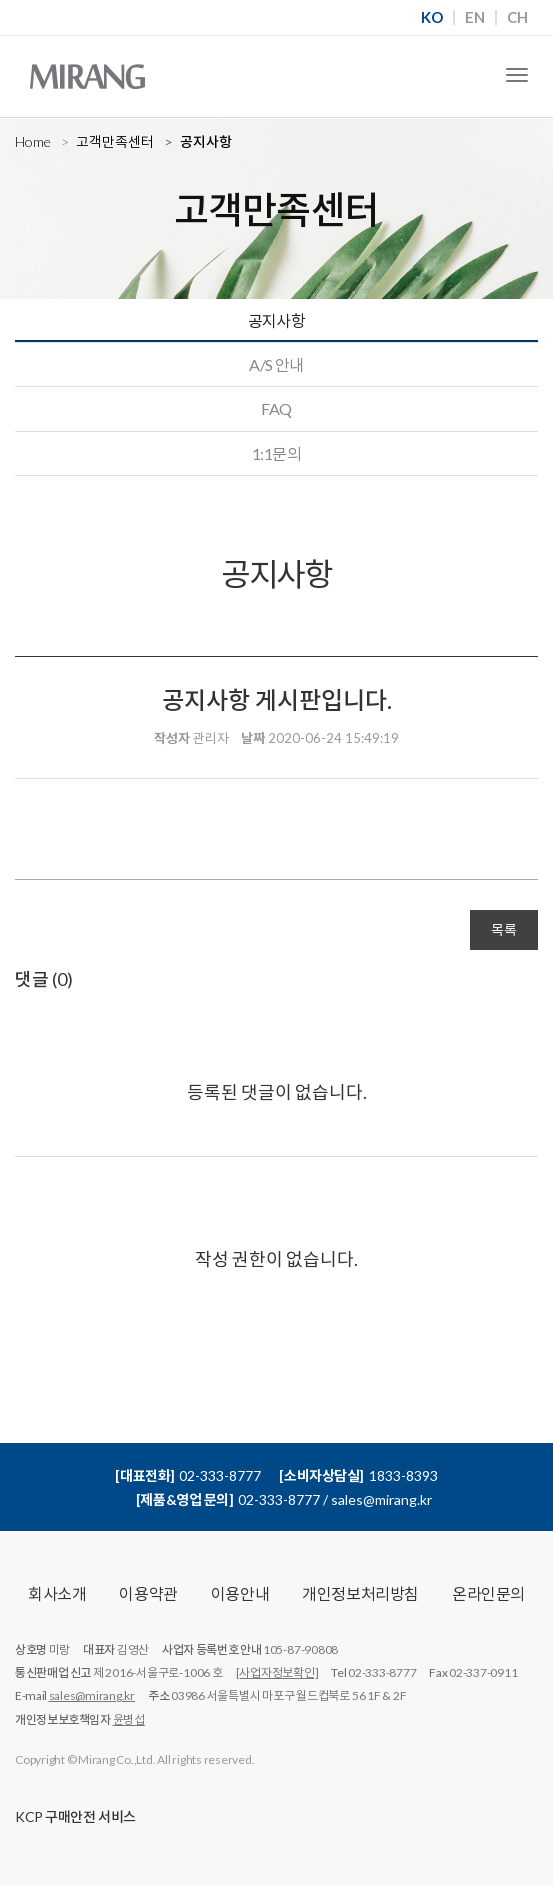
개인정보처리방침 (360, 1593)
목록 (504, 929)
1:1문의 (276, 453)
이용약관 (148, 1593)
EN (475, 17)
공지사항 (277, 320)
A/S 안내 (276, 364)
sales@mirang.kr (92, 1695)
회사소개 (57, 1593)
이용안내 (240, 1593)
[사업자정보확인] (277, 1672)
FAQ (276, 408)
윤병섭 (129, 1719)
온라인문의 (488, 1593)
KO (432, 17)
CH (517, 17)
